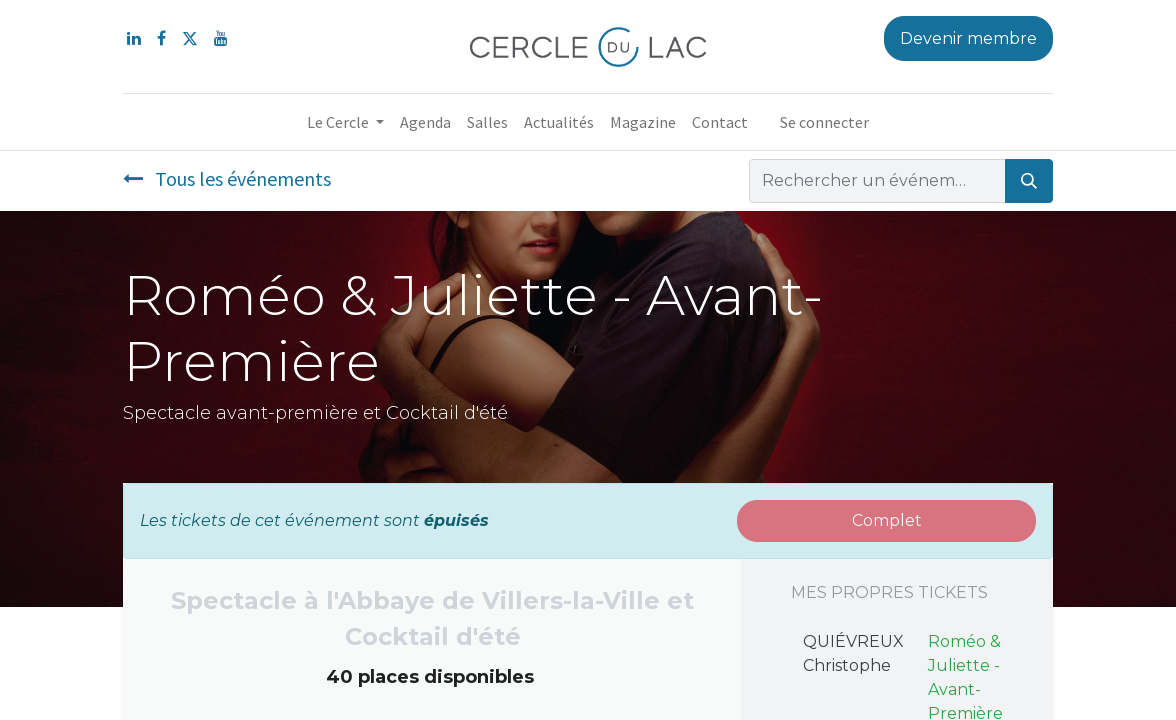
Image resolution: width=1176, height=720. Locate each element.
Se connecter (824, 122)
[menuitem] (425, 122)
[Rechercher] (1029, 181)
